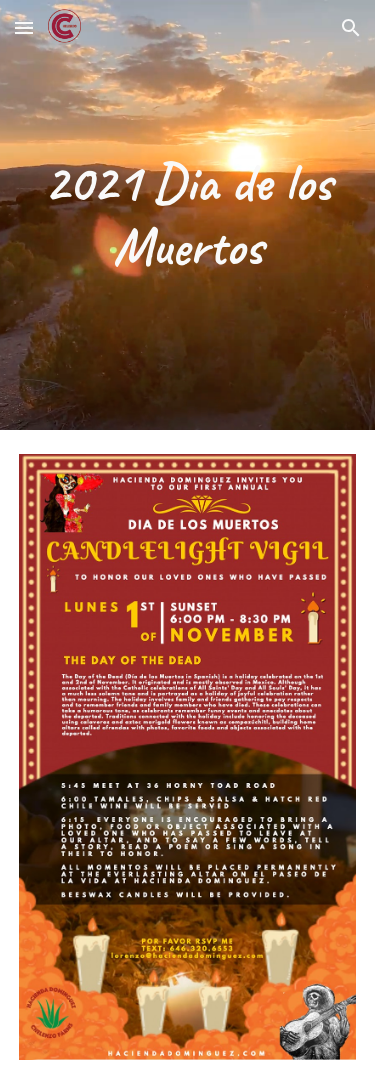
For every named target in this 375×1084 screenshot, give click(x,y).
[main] (188, 215)
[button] (24, 27)
